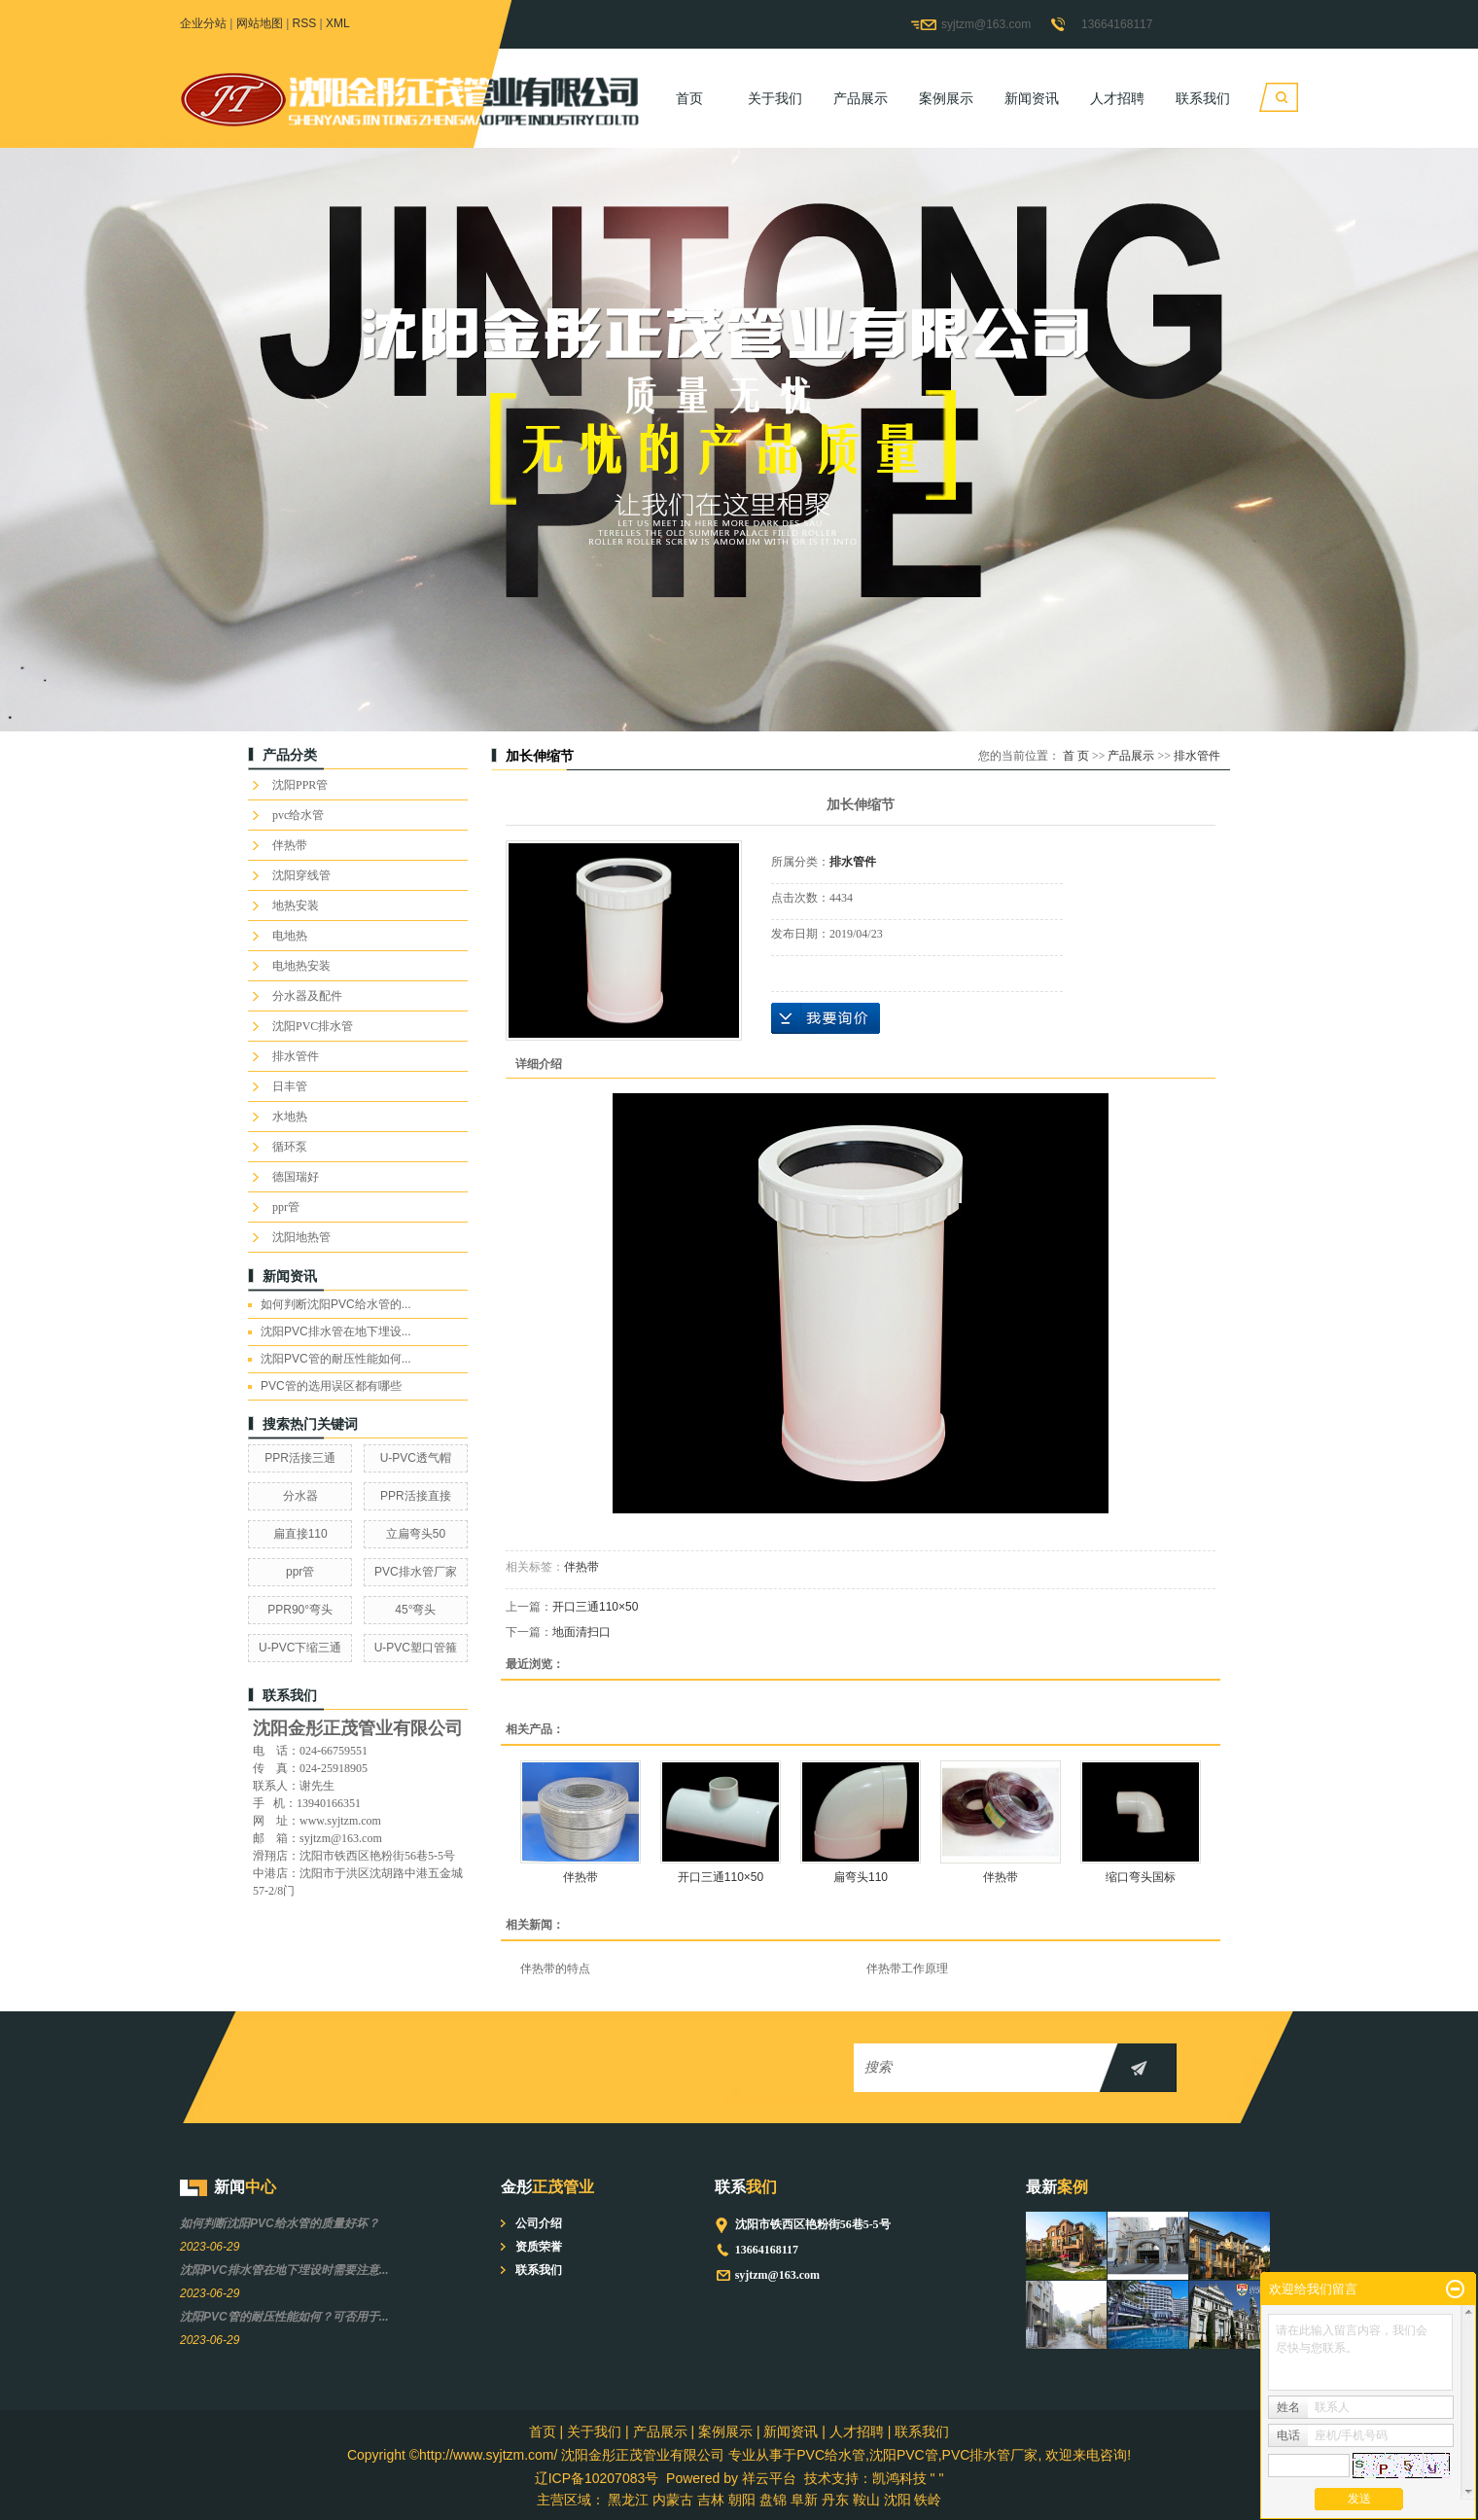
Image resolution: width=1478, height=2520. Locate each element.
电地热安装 (301, 966)
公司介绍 (538, 2223)
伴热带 (289, 845)
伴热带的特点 (555, 1968)
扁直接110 (300, 1534)
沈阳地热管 (301, 1237)
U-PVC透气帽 (415, 1458)
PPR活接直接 (415, 1496)
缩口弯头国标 (1141, 1877)
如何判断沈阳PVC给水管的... (336, 1304)
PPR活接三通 (299, 1458)
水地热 (289, 1116)
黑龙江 (628, 2499)
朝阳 (742, 2499)
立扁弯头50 (415, 1534)
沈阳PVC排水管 (312, 1026)
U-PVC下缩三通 (300, 1647)
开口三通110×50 (595, 1607)
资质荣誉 (538, 2247)
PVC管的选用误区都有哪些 (331, 1386)
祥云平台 (769, 2478)
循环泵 (289, 1147)
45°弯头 (415, 1609)
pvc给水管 (298, 815)
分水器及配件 (307, 996)
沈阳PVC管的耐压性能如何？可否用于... (284, 2317)
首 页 (1076, 756)
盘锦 (773, 2499)
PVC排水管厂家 (415, 1572)
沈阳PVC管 (903, 2455)
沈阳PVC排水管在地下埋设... (336, 1331)
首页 (689, 98)
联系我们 (1203, 98)
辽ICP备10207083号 (597, 2478)
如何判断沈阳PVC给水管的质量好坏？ (279, 2223)
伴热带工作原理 (907, 1968)
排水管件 (295, 1056)
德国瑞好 (295, 1177)
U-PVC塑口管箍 (415, 1647)
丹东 (835, 2499)
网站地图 (259, 23)
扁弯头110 (860, 1877)
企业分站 (203, 23)
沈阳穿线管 (301, 875)
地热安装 (295, 905)
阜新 (804, 2499)
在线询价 (825, 1018)
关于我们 (775, 98)
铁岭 (927, 2499)
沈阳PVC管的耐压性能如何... (336, 1359)
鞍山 (866, 2499)
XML (338, 23)
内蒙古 (672, 2499)
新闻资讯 (1031, 98)
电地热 (289, 935)
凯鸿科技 (899, 2478)
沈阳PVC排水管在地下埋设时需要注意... (284, 2270)
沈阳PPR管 (300, 785)
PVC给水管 (830, 2455)
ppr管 (285, 1207)
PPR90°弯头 (300, 1609)
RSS (305, 23)
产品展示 (860, 98)
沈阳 (897, 2499)
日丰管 (289, 1086)
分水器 (300, 1496)
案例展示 (946, 98)
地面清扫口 (581, 1632)
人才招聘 (1117, 98)
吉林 (710, 2499)
